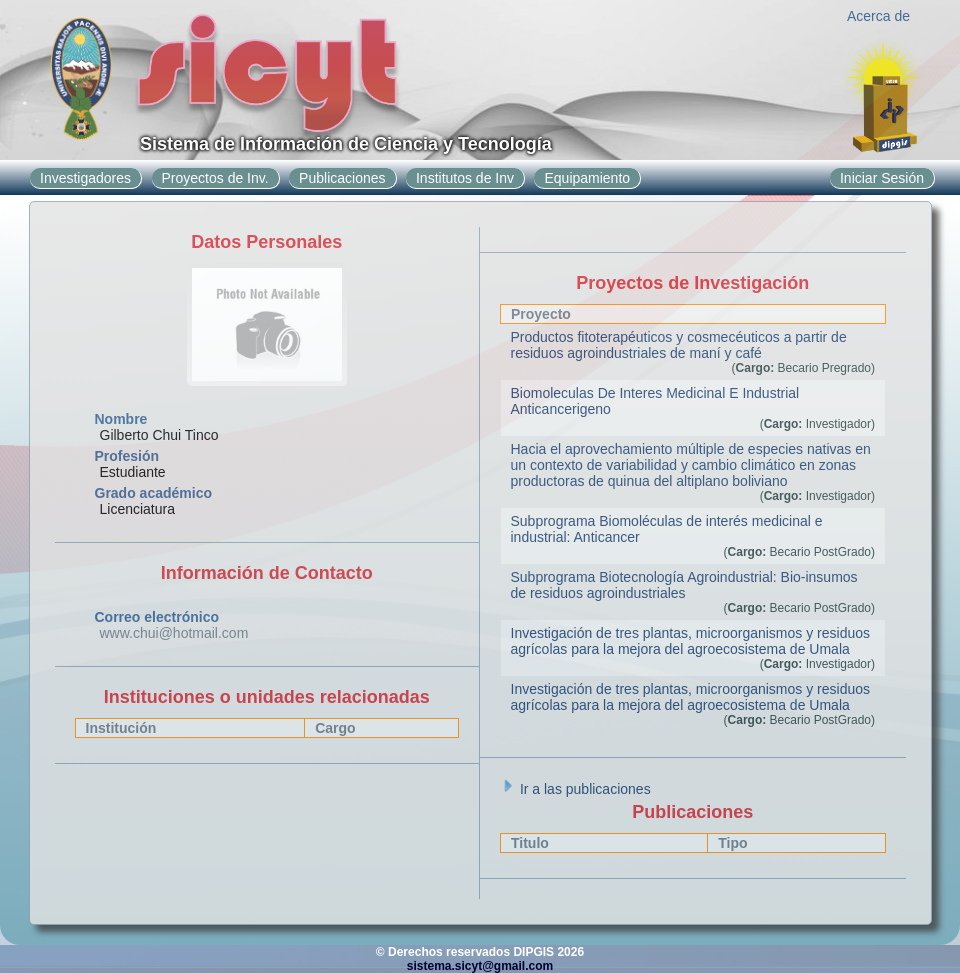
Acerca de (878, 16)
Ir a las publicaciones (575, 789)
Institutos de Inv (465, 178)
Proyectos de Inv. (215, 178)
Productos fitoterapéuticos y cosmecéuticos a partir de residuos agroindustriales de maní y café (679, 345)
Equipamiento (587, 178)
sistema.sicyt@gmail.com (480, 966)
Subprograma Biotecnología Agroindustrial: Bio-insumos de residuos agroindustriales (684, 585)
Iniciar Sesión (882, 178)
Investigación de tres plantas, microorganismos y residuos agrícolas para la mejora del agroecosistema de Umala (691, 641)
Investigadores (85, 178)
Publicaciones (342, 178)
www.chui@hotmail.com (174, 633)
